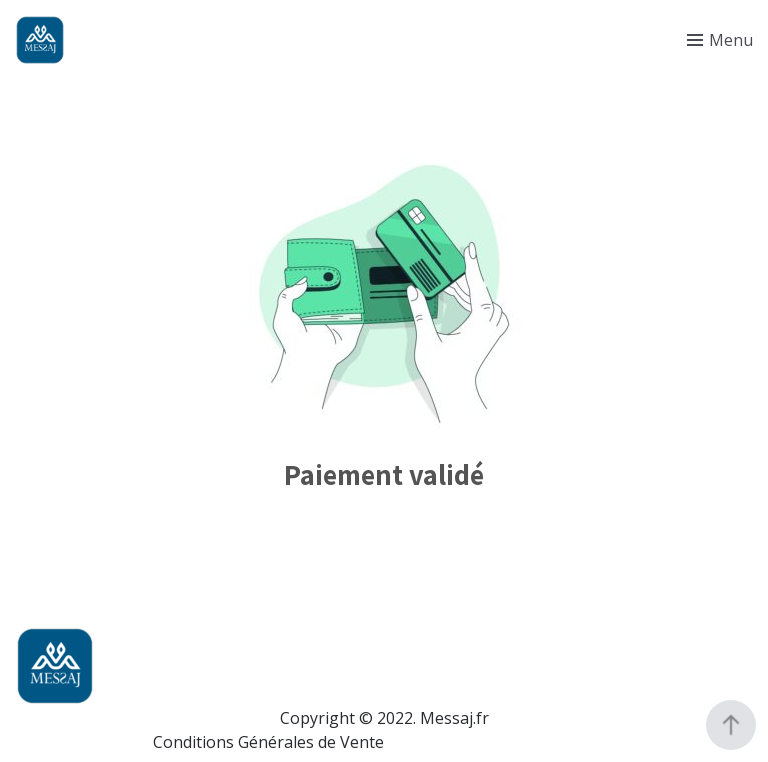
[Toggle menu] (720, 40)
